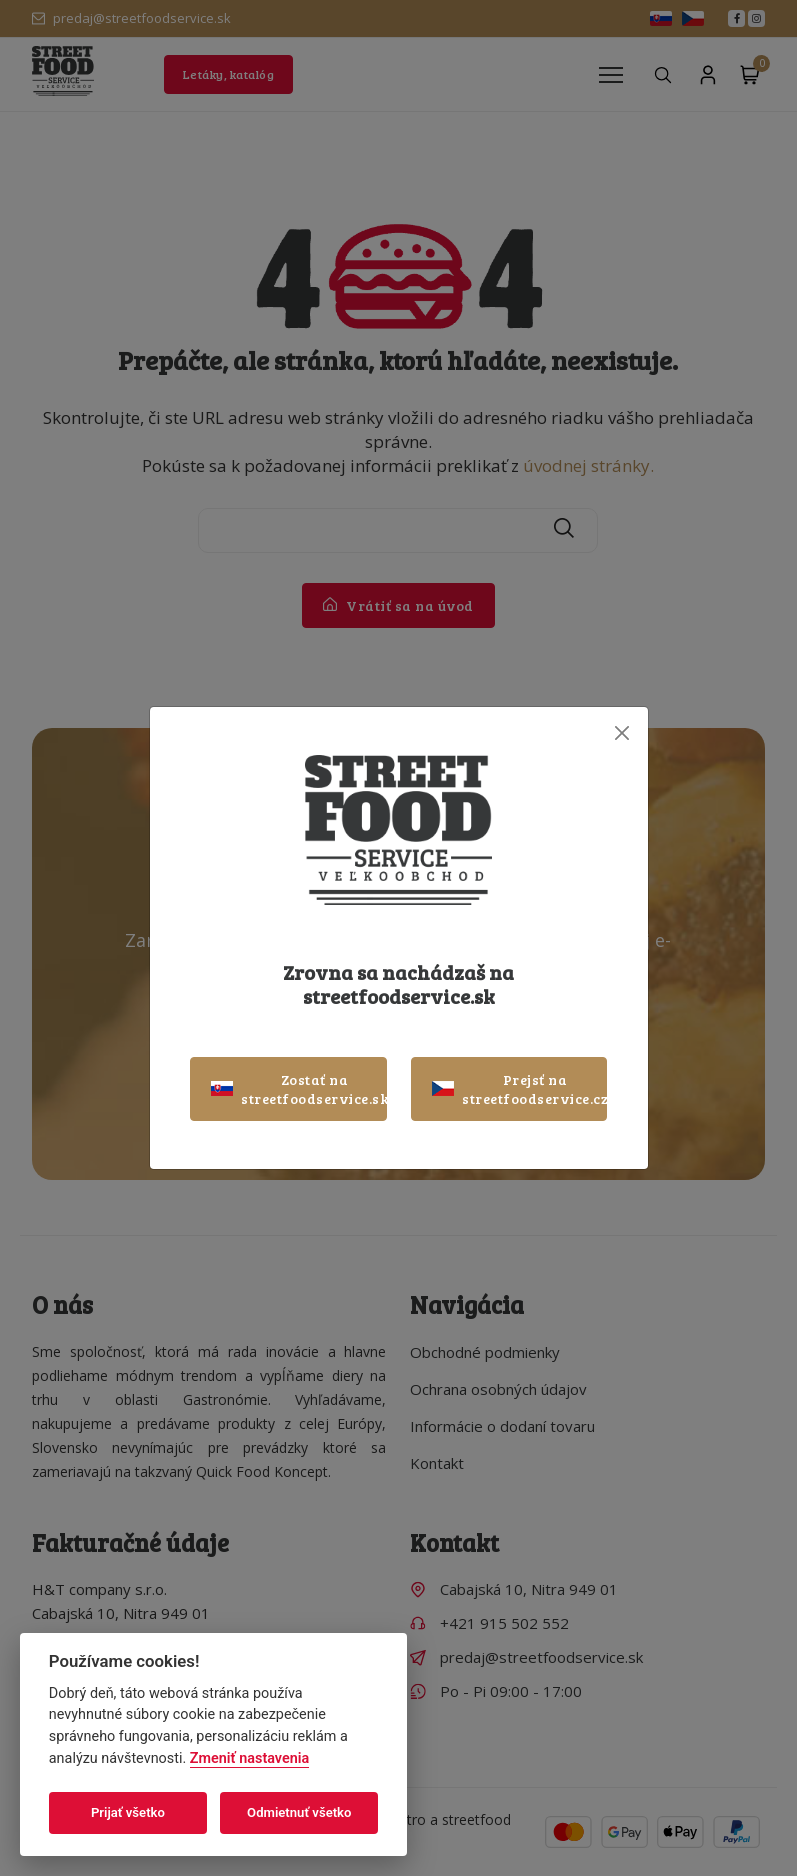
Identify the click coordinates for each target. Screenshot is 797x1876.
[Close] (622, 733)
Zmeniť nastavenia (249, 1758)
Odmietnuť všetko (299, 1812)
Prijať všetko (128, 1812)
